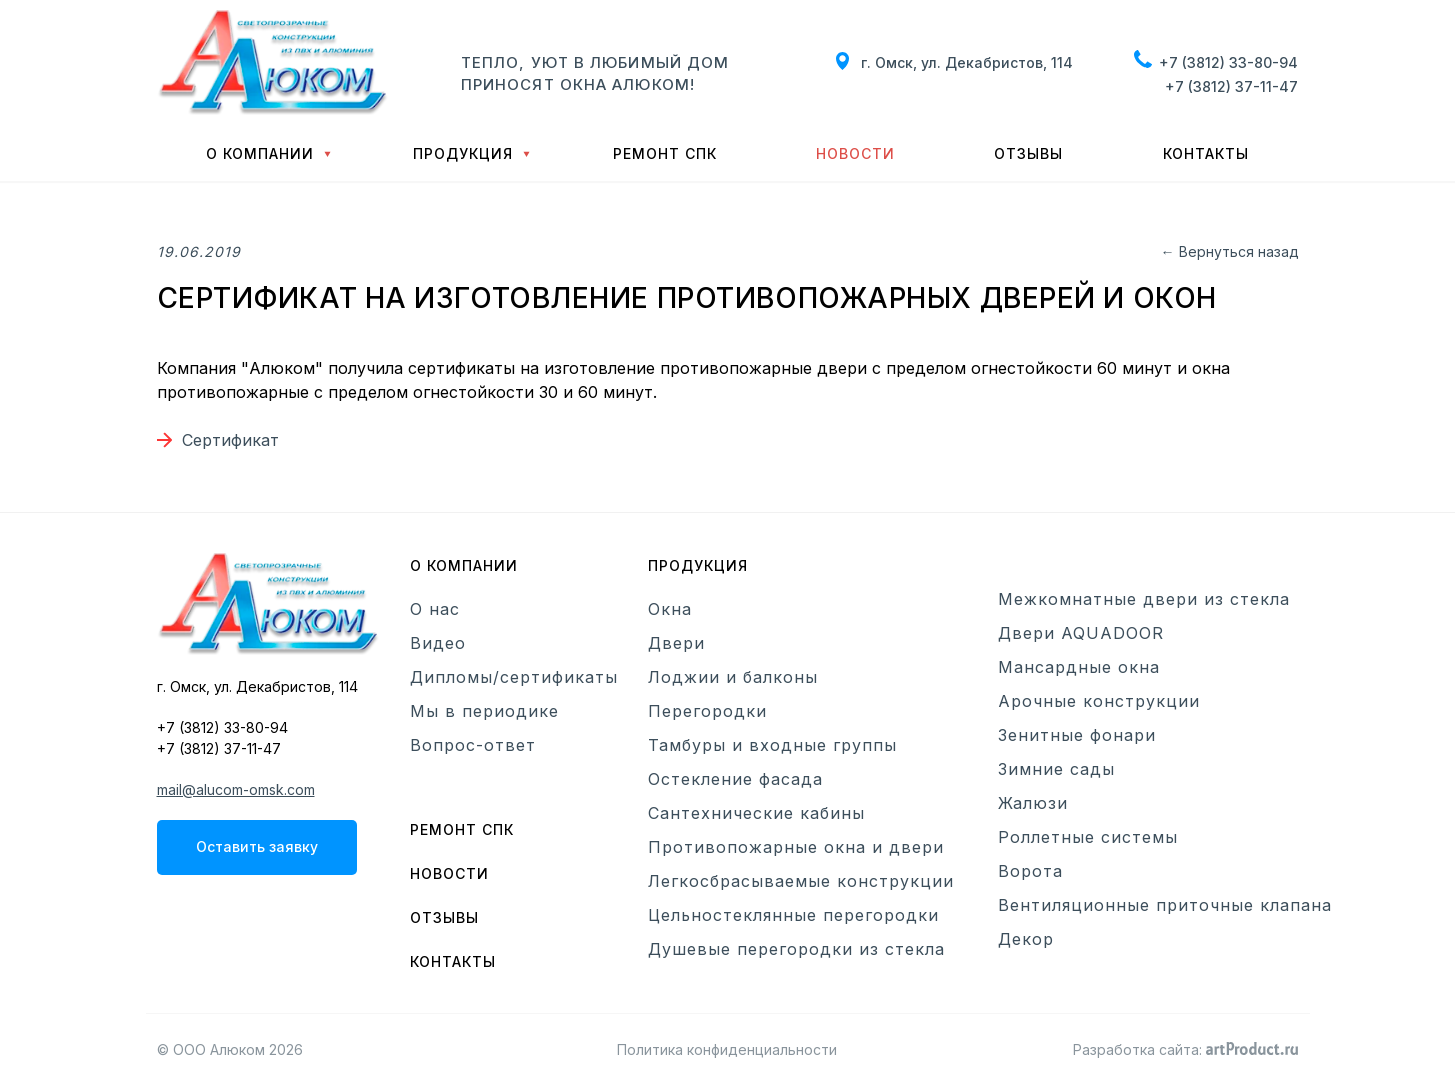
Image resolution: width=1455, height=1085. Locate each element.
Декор (1026, 939)
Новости (855, 153)
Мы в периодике (484, 711)
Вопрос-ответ (473, 745)
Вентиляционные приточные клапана (1165, 905)
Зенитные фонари (1077, 735)
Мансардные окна (1079, 667)
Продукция (463, 153)
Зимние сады (1056, 769)
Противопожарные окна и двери (796, 847)
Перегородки (707, 711)
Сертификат (230, 440)
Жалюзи (1033, 803)
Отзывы (1028, 153)
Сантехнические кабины (756, 813)
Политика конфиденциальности (727, 1049)
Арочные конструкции (1099, 701)
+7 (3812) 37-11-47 (1231, 86)
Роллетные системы (1088, 837)
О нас (435, 609)
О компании (260, 153)
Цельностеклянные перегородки (793, 915)
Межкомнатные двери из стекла (1144, 599)
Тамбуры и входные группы (772, 745)
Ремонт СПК (665, 153)
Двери (676, 643)
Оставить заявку (257, 846)
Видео (438, 643)
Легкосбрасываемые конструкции (801, 881)
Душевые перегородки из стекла (796, 949)
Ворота (1030, 871)
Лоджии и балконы (733, 677)
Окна (670, 609)
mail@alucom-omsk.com (236, 789)
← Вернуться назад (1230, 251)
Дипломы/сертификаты (514, 677)
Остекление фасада (735, 779)
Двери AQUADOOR (1081, 633)
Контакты (1206, 153)
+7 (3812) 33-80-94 (1228, 62)
